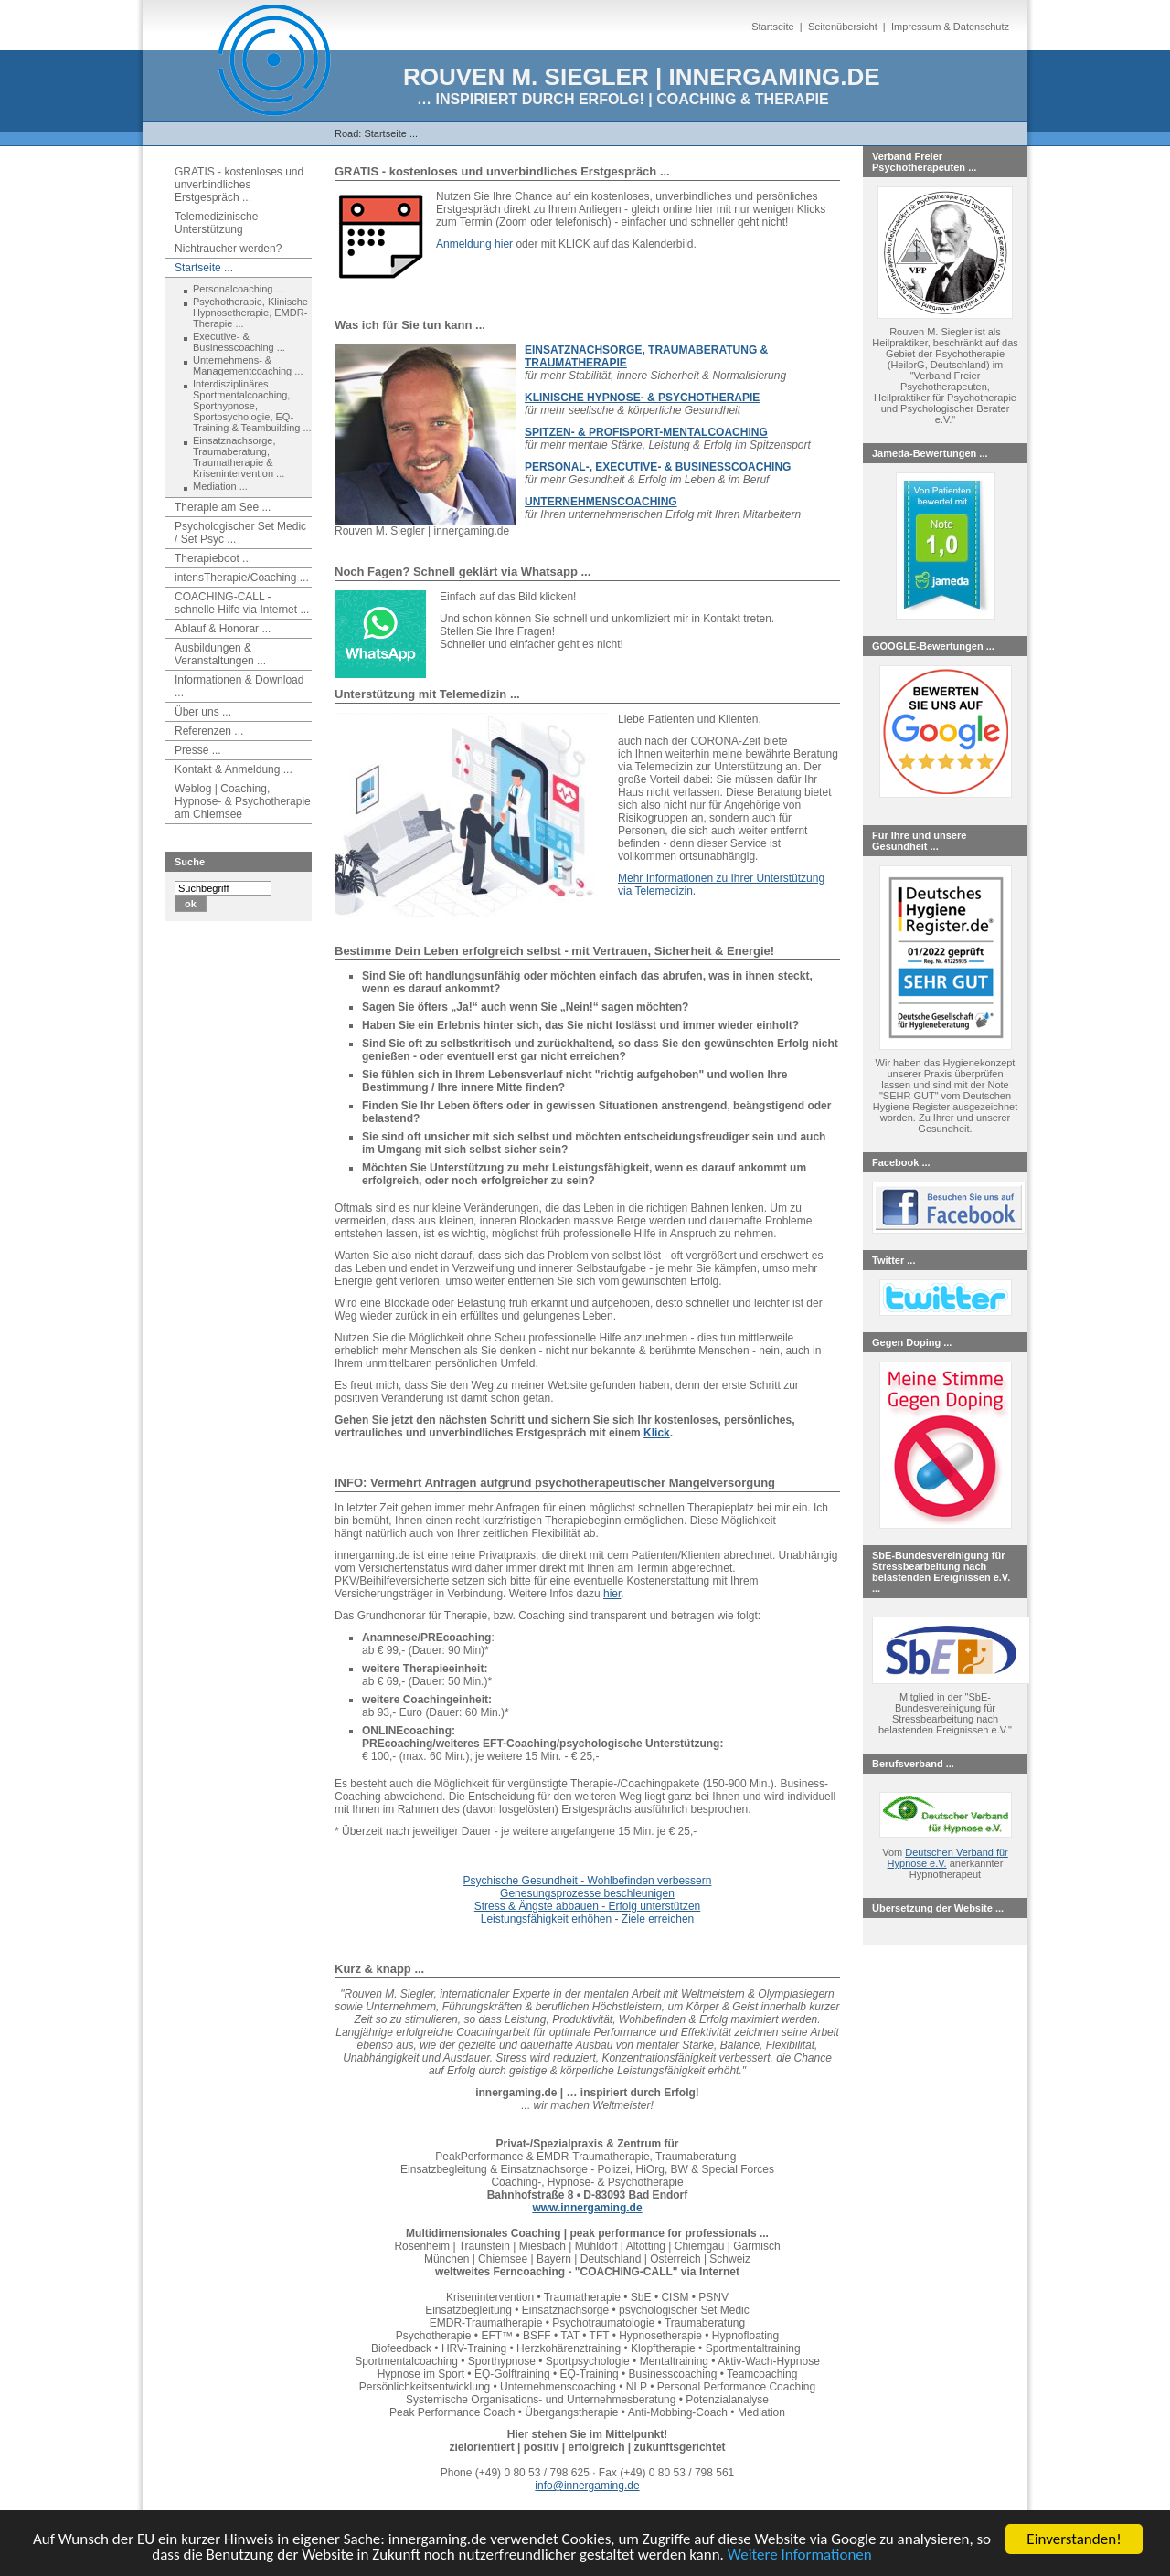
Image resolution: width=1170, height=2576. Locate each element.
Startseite (772, 26)
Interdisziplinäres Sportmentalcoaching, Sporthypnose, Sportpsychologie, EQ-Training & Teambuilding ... (252, 405)
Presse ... (198, 750)
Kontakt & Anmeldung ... (233, 769)
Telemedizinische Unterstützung (216, 223)
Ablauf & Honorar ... (223, 628)
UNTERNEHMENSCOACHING (601, 501)
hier (612, 1593)
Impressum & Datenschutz (950, 26)
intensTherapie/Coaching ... (242, 577)
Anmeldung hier (474, 244)
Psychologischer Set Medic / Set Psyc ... (240, 533)
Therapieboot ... (213, 558)
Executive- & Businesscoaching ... (239, 342)
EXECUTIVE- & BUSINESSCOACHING (693, 467)
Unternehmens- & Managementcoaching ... (248, 365)
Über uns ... (203, 711)
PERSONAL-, (558, 467)
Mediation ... (220, 486)
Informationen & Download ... (239, 686)
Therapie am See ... (223, 507)
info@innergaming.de (587, 2485)
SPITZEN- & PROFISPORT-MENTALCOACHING (646, 432)
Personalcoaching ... (238, 288)
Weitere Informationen (800, 2555)
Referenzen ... (209, 731)
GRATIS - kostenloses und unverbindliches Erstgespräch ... (239, 184)
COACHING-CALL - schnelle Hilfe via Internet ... (242, 603)
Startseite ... (391, 133)
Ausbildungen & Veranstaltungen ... (220, 654)
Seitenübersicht (843, 26)
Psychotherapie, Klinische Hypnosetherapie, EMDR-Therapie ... (250, 312)
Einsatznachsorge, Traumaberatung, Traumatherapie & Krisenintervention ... (238, 457)
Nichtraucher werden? (228, 248)
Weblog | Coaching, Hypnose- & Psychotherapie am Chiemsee (243, 801)
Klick (657, 1432)
